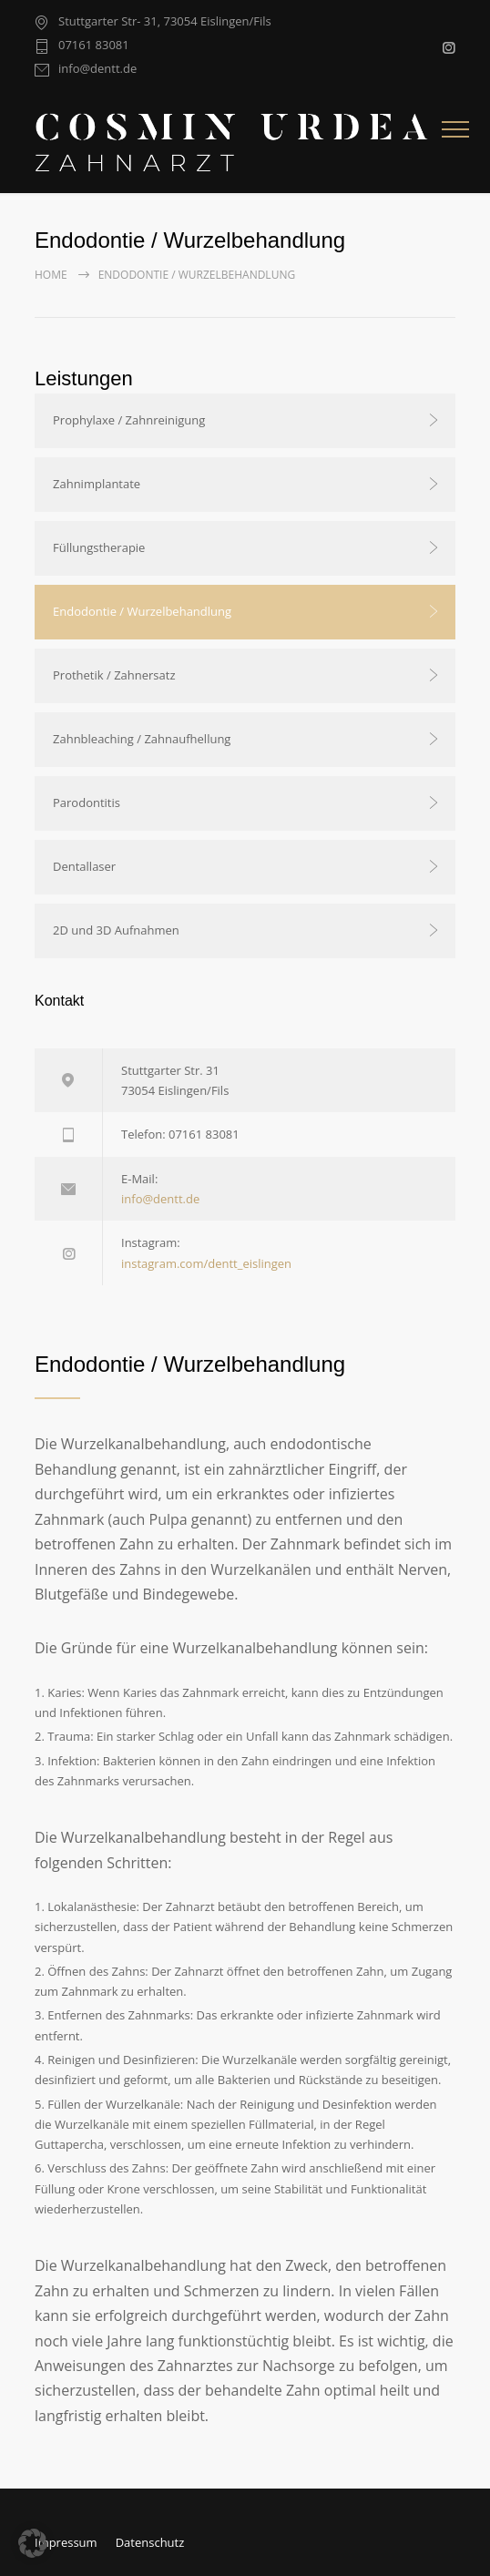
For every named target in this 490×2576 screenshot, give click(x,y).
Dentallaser (84, 866)
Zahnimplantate (96, 483)
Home (51, 274)
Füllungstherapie (99, 547)
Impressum (66, 2542)
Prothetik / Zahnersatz (114, 675)
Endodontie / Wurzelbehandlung (142, 611)
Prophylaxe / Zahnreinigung (129, 420)
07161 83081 (93, 46)
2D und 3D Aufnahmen (116, 930)
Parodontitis (86, 802)
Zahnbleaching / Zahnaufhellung (141, 739)
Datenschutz (150, 2542)
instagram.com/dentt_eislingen (206, 1263)
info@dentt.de (97, 70)
